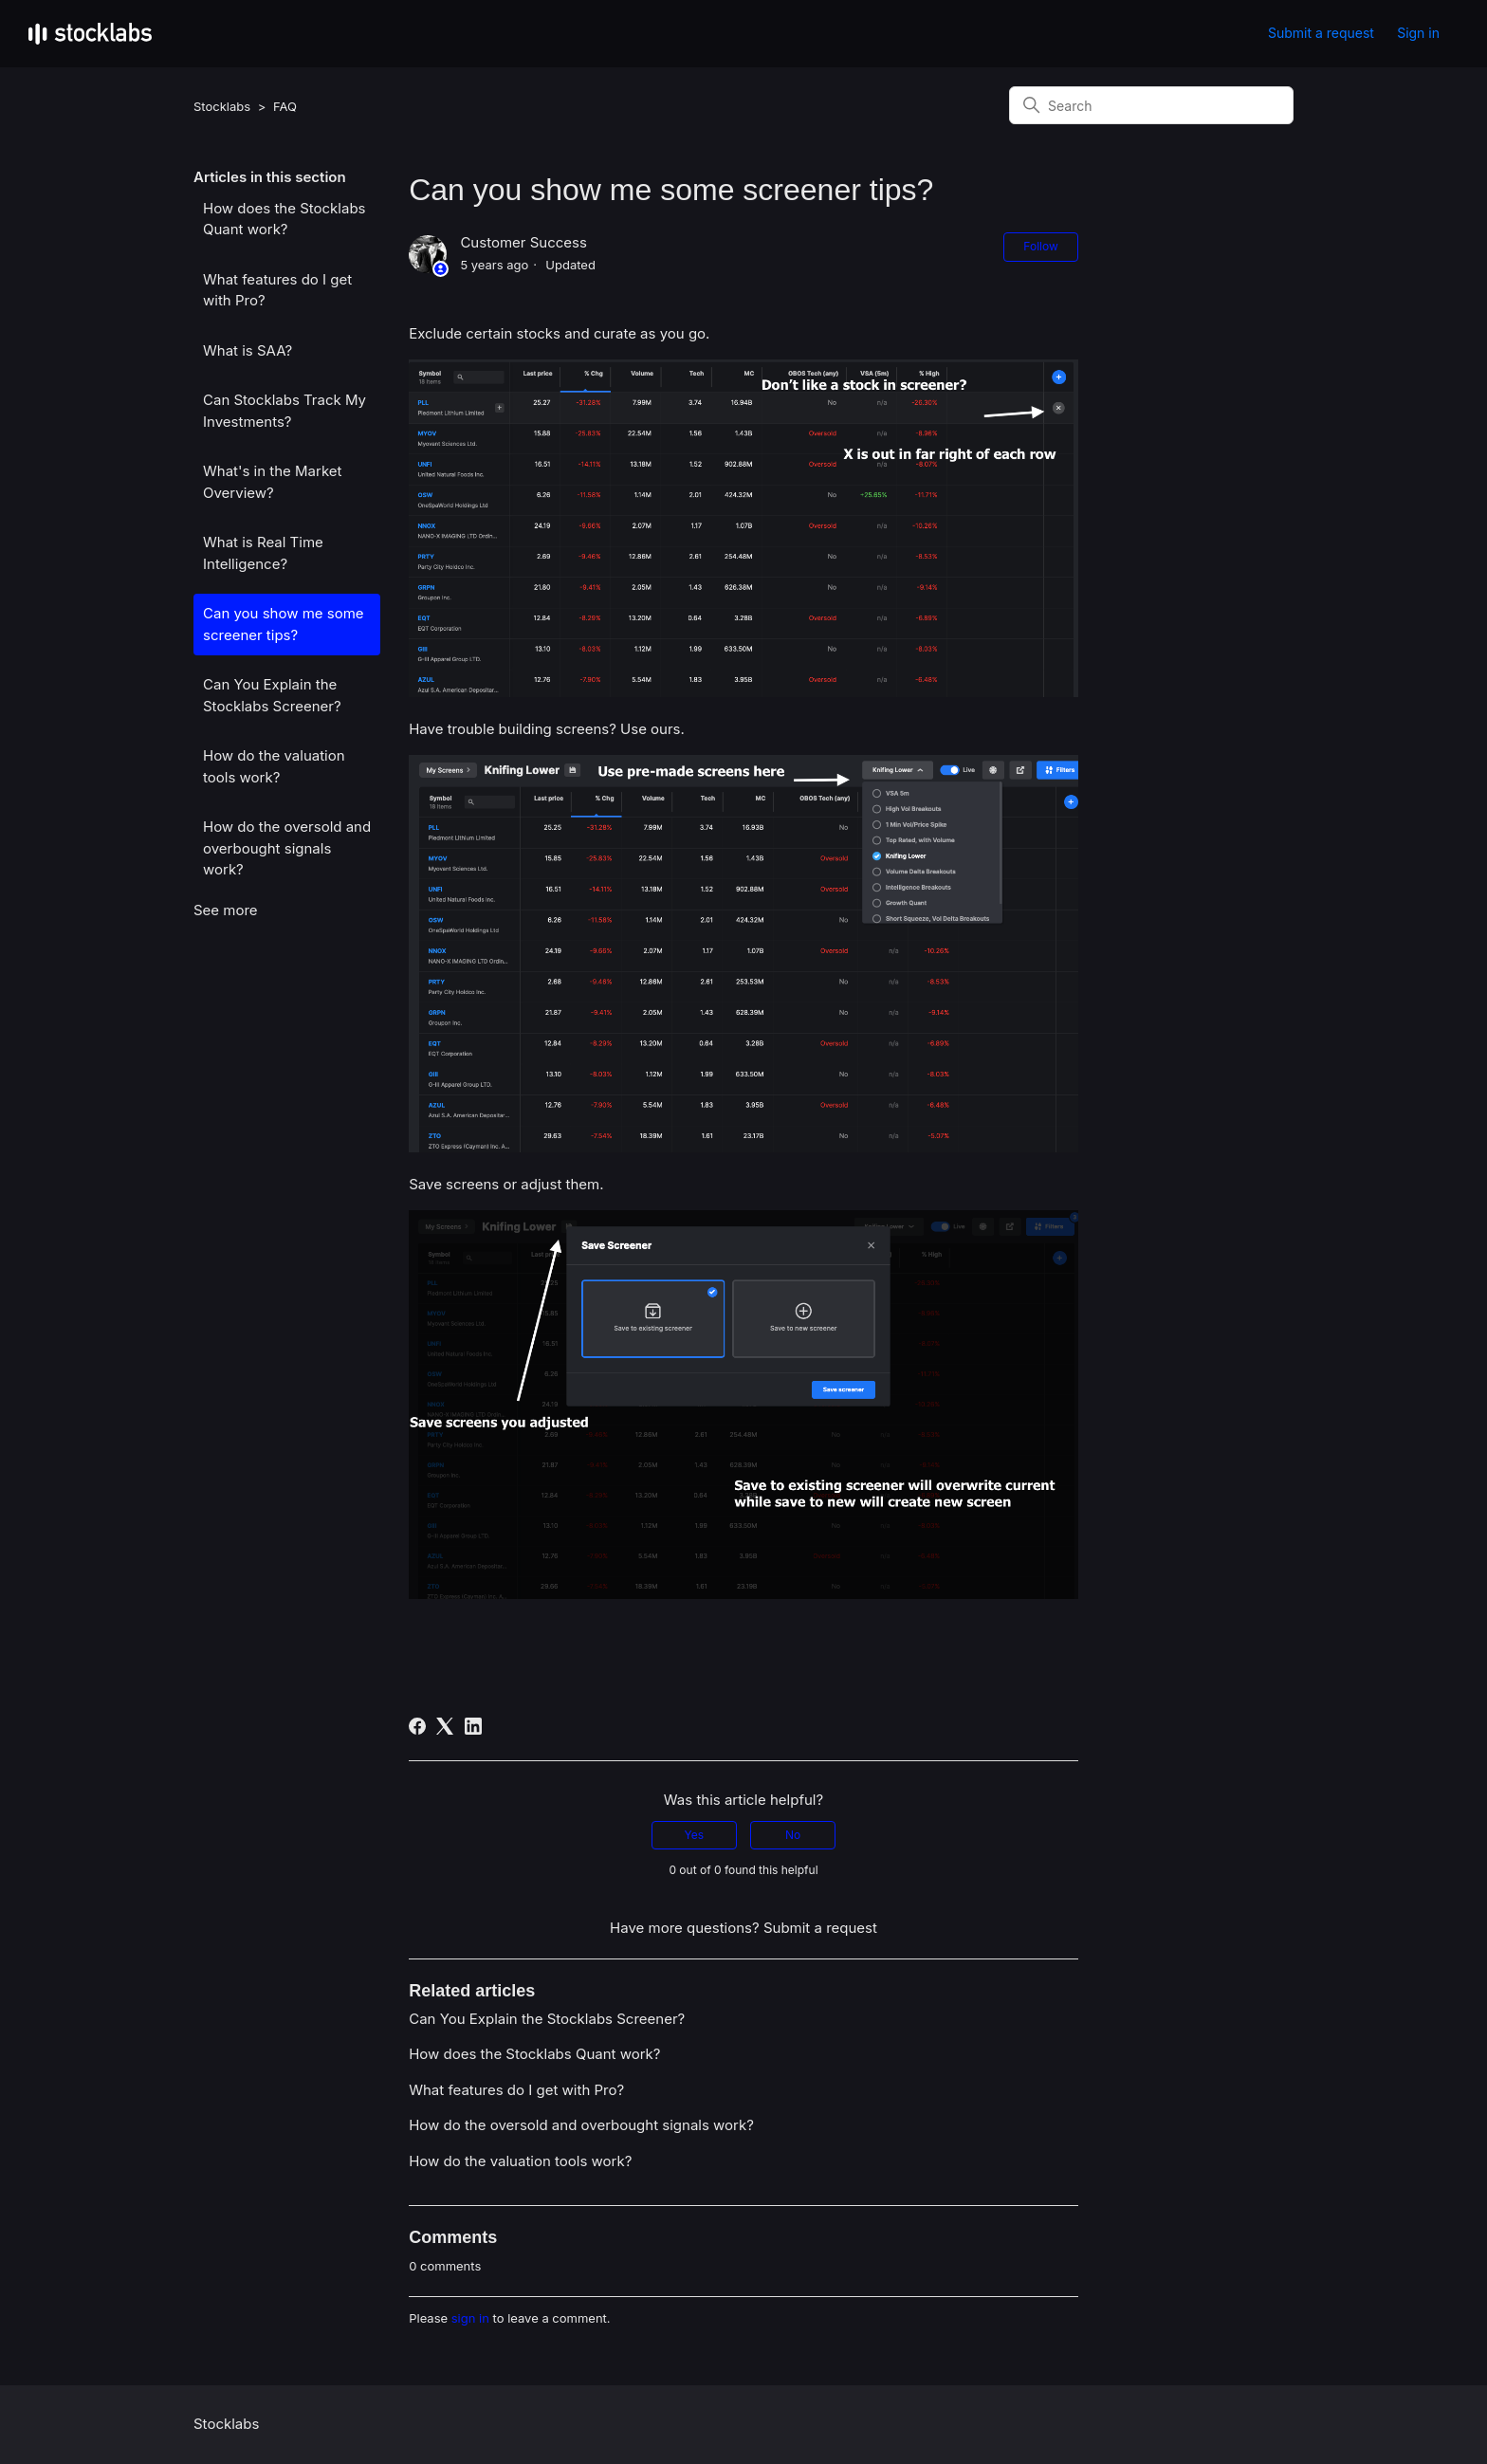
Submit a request (1321, 33)
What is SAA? (247, 350)
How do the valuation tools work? (274, 766)
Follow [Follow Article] (1040, 246)
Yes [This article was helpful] (695, 1835)
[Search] (1151, 105)
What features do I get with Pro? (277, 290)
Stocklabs (221, 106)
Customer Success (523, 242)
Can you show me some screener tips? (283, 624)
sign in (470, 2318)
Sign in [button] (1418, 33)
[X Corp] (444, 1726)
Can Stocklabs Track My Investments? (284, 411)
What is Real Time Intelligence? (263, 553)
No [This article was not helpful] (792, 1835)
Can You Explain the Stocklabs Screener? (272, 695)
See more (225, 910)
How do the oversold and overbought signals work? (287, 848)
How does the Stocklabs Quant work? (284, 219)
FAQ (285, 106)
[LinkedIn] (473, 1726)
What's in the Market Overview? (272, 482)
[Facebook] (417, 1726)
